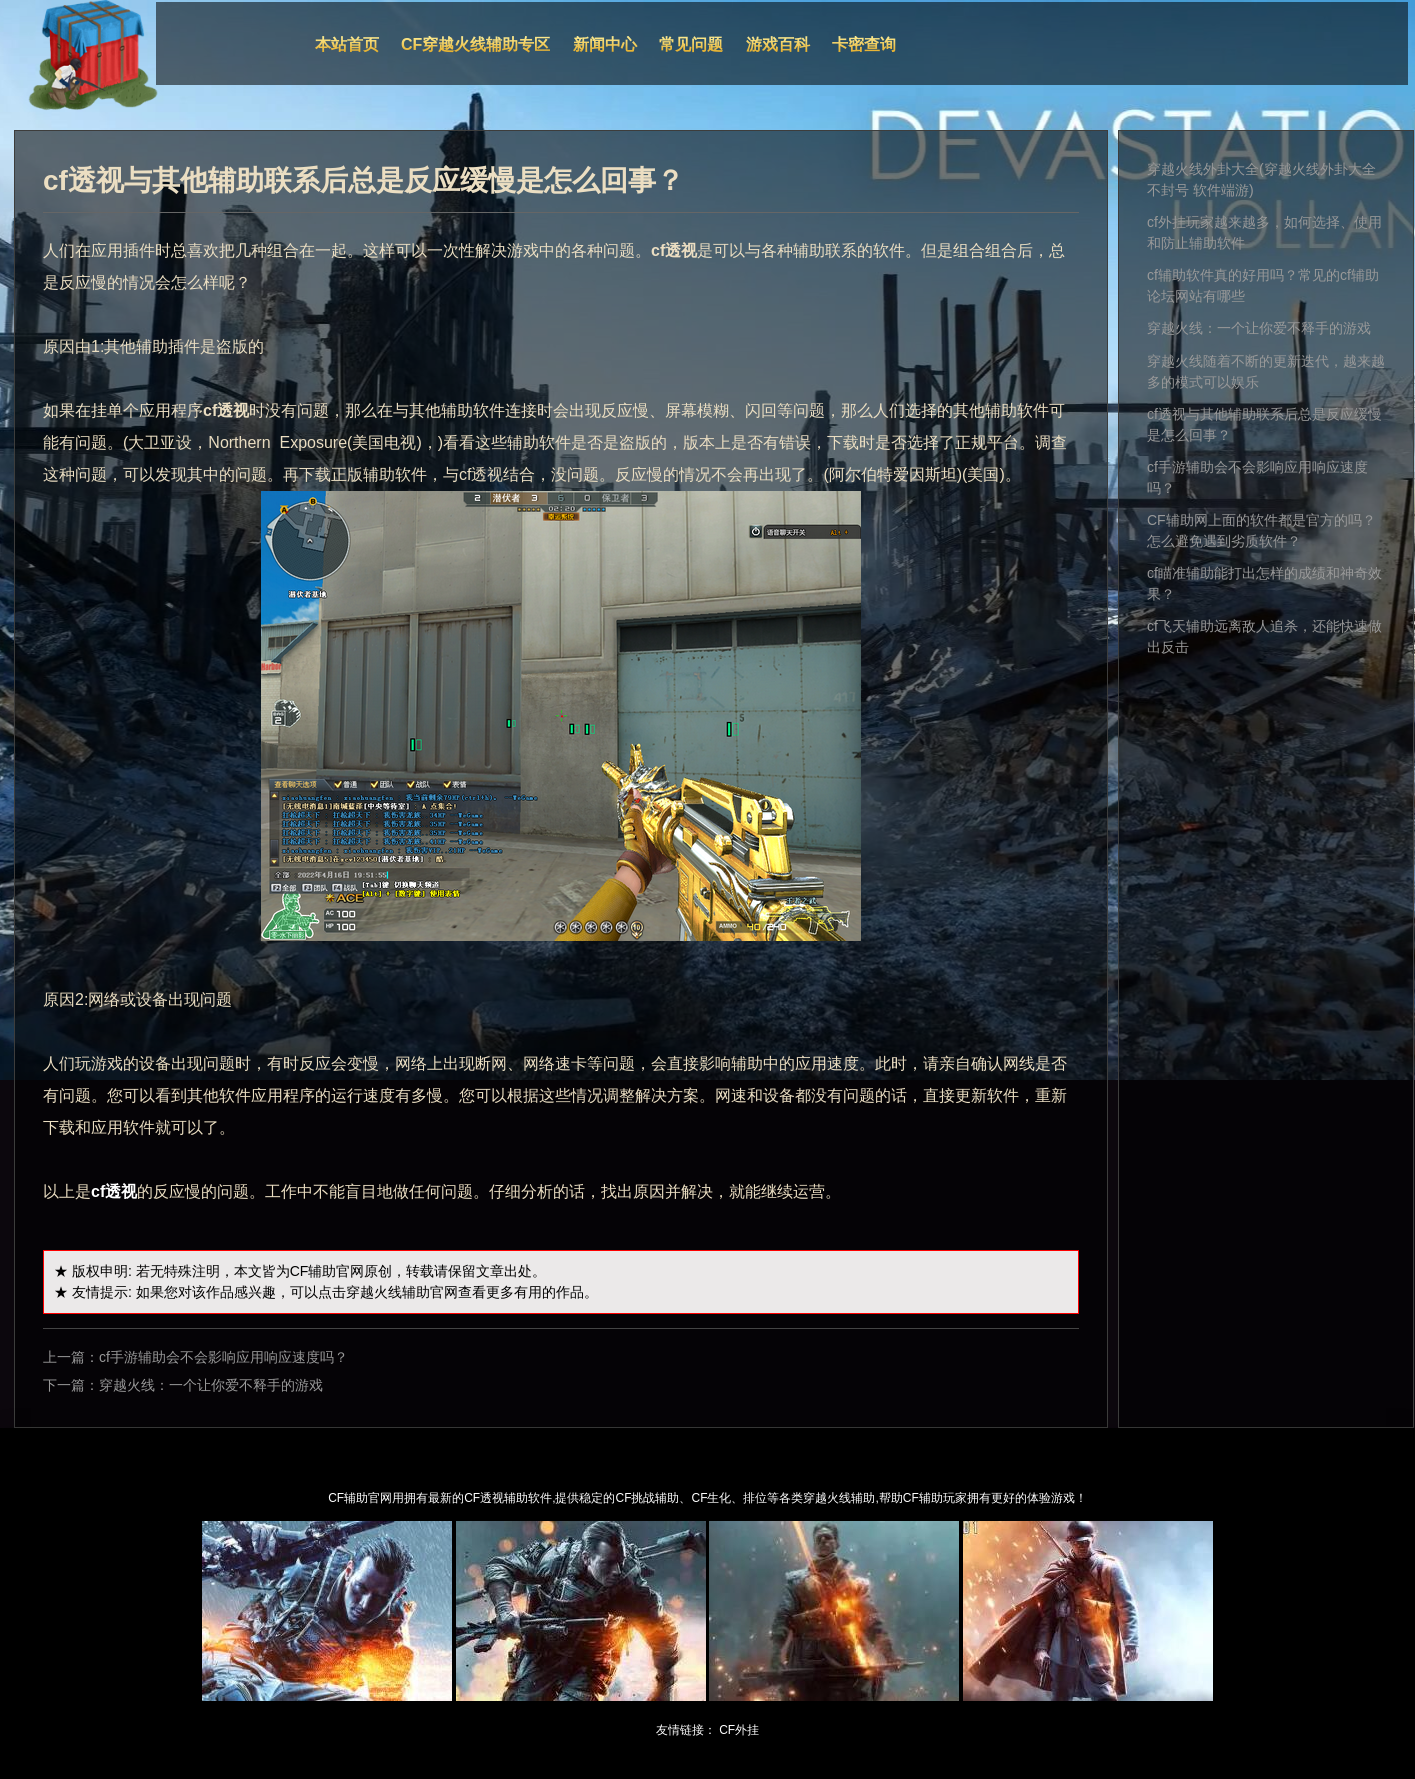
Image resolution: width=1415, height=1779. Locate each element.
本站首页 (347, 44)
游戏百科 (778, 44)
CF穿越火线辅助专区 (475, 44)
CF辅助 (313, 1271)
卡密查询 (864, 44)
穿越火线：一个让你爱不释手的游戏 (211, 1385)
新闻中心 (605, 44)
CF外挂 (739, 1730)
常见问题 (691, 44)
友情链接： (686, 1730)
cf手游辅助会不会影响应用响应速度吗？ (223, 1357)
